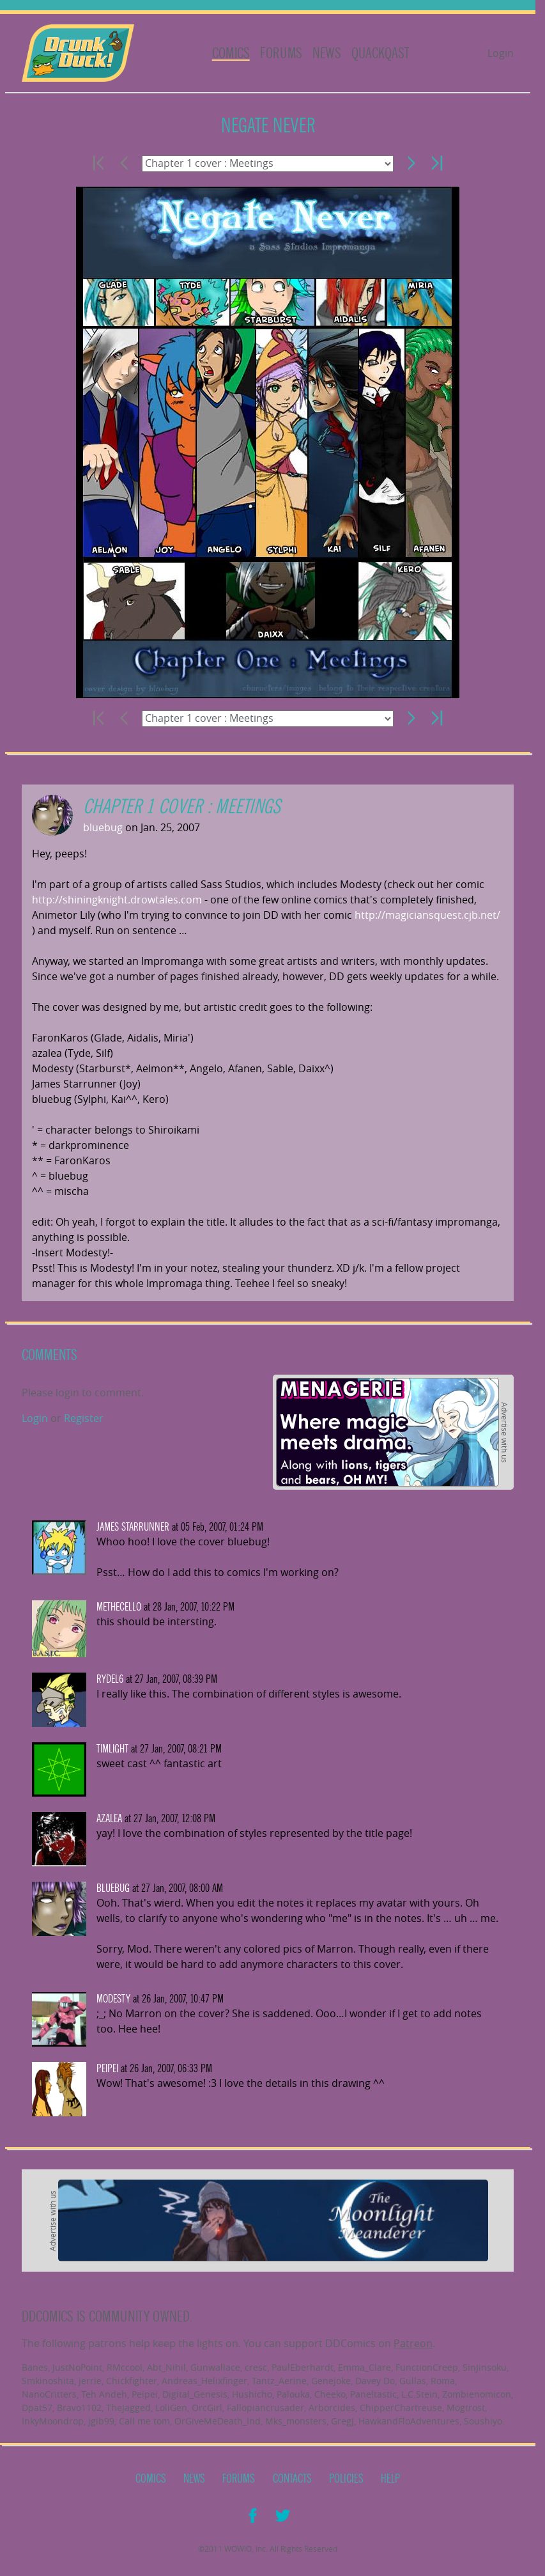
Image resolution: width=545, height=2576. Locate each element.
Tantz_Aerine (279, 2381)
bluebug (103, 827)
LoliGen (171, 2407)
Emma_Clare (364, 2367)
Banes (35, 2367)
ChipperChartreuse (401, 2407)
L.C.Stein (419, 2394)
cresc (256, 2367)
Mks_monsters (295, 2421)
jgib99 (101, 2421)
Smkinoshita (48, 2381)
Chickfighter (131, 2381)
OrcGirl (207, 2407)
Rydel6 (109, 1679)
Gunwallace (215, 2367)
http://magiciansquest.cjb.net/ (427, 915)
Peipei (107, 2068)
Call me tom (144, 2421)
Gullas (412, 2381)
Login (500, 53)
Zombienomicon (476, 2394)
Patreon (413, 2343)
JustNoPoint (77, 2367)
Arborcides (332, 2407)
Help (390, 2479)
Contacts (292, 2479)
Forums (281, 53)
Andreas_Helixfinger (204, 2381)
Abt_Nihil (166, 2367)
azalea (109, 1818)
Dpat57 (37, 2407)
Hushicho (252, 2394)
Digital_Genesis (194, 2394)
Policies (346, 2479)
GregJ (342, 2421)
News (326, 53)
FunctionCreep (426, 2367)
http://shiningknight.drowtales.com (117, 900)
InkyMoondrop (53, 2421)
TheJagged (128, 2407)
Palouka (293, 2394)
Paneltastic (373, 2394)
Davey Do (375, 2381)
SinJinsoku (485, 2367)
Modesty (113, 1999)
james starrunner (132, 1527)
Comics (231, 53)
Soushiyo (483, 2421)
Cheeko (330, 2394)
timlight (112, 1749)
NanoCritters (49, 2394)
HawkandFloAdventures (408, 2421)
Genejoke (331, 2381)
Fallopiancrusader (265, 2407)
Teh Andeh (104, 2394)
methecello (118, 1607)
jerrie (90, 2381)
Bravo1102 (79, 2407)
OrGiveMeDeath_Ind (217, 2421)
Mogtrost (466, 2407)
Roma (443, 2381)
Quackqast (380, 53)
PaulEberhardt (303, 2367)
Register (84, 1418)
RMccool (124, 2367)
